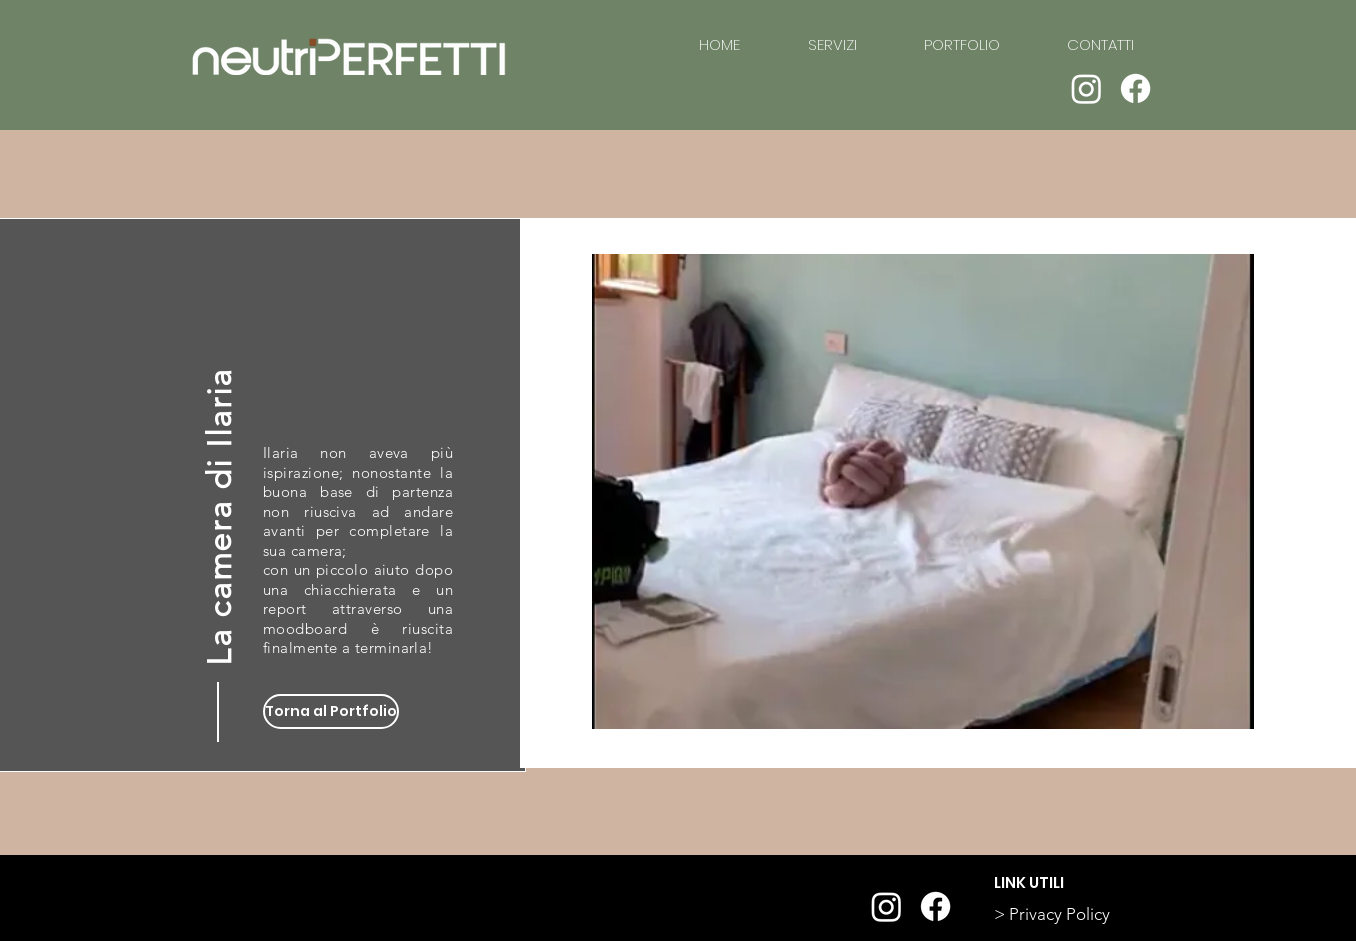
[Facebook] (1135, 88)
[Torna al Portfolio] (331, 711)
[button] (923, 491)
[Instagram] (1086, 88)
